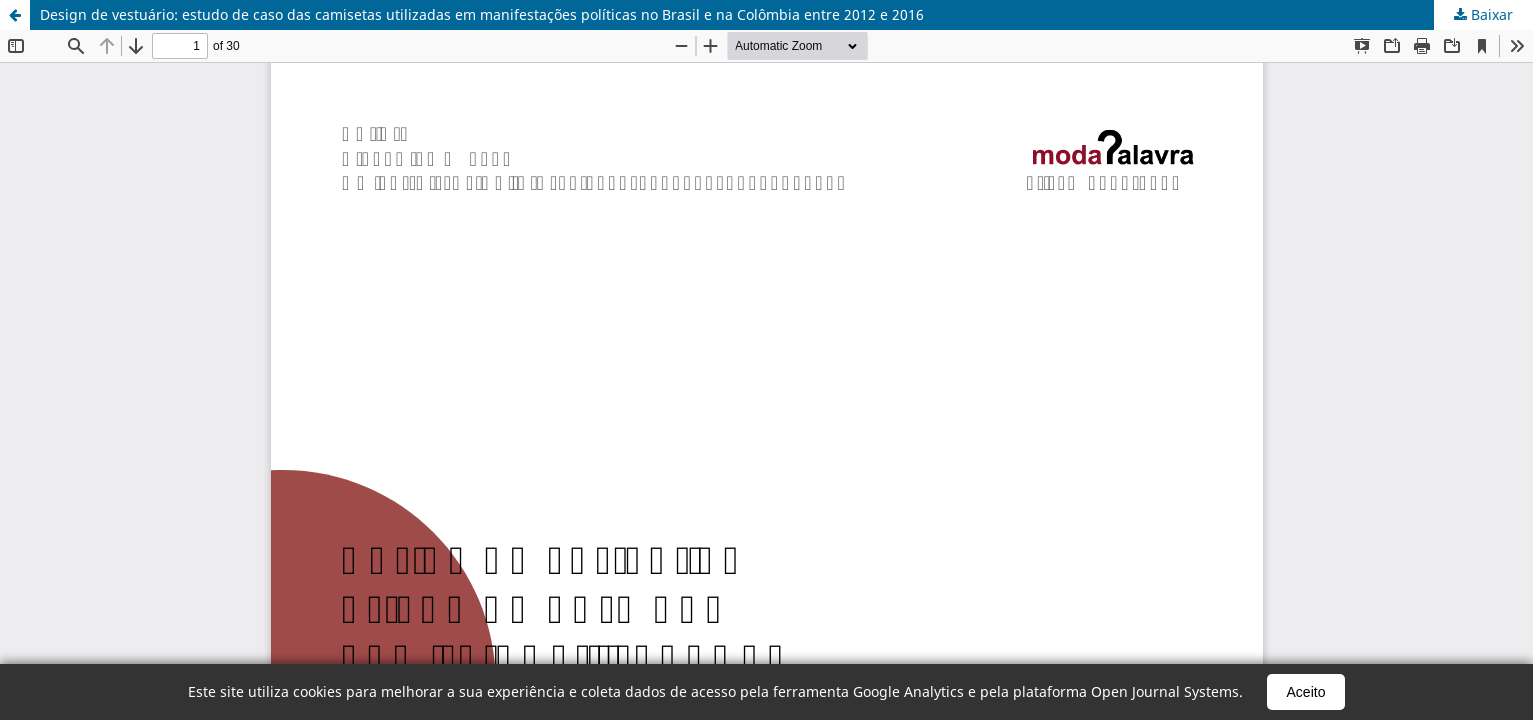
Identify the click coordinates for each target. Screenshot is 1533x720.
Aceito (1306, 692)
